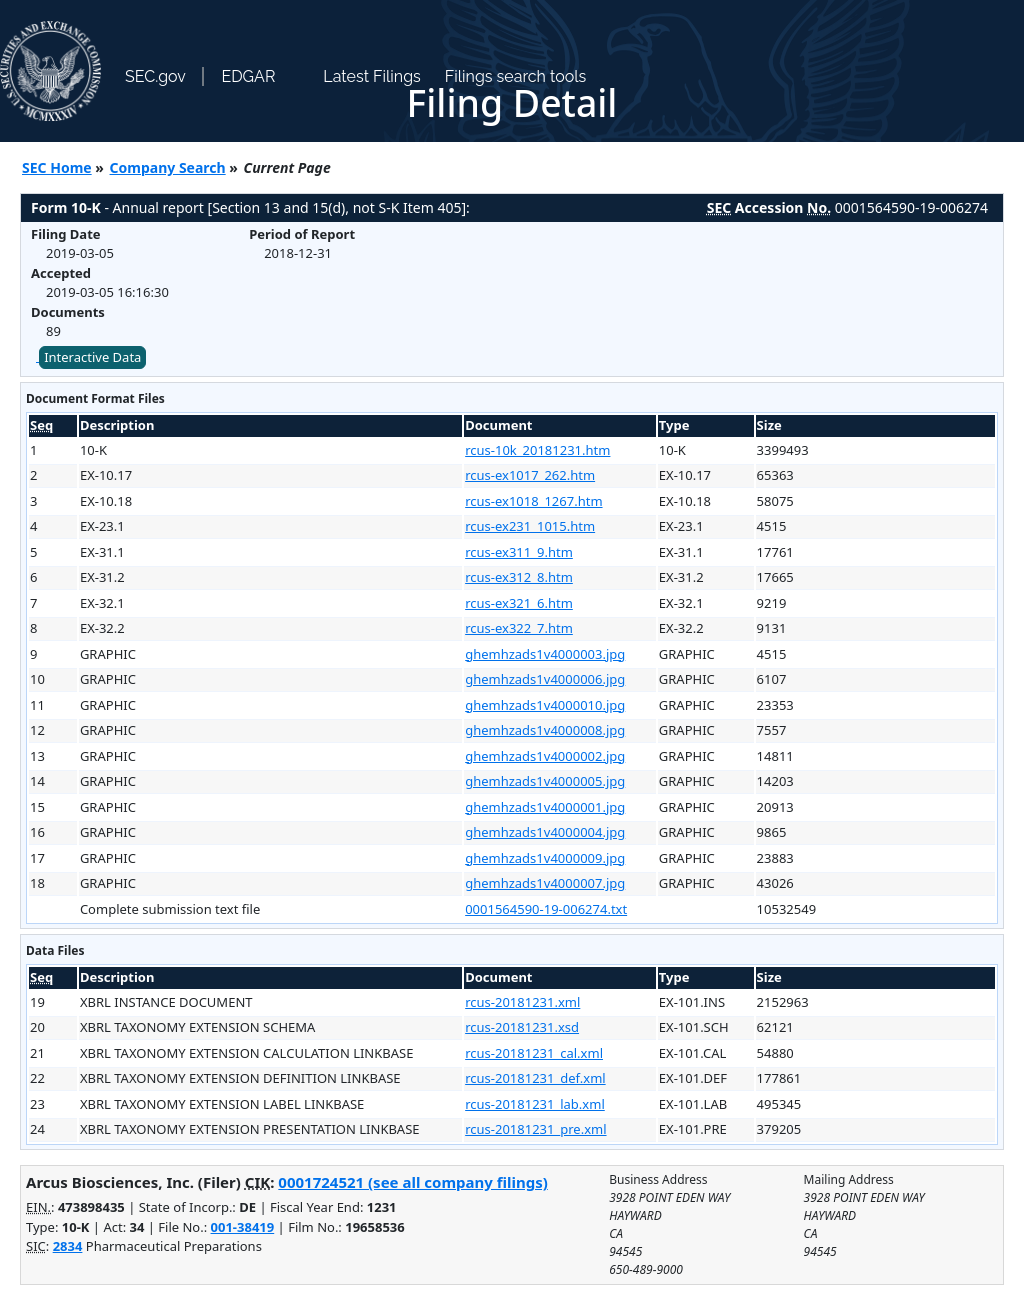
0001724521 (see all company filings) (412, 1182)
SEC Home (57, 167)
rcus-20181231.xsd (522, 1027)
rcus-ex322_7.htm (519, 628)
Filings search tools (516, 76)
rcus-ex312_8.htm (519, 577)
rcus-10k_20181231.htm (537, 450)
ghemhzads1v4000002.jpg (545, 756)
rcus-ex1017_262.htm (530, 475)
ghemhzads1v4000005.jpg (545, 781)
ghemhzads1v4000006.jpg (545, 679)
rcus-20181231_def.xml (535, 1078)
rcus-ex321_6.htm (519, 603)
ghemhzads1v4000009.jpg (545, 858)
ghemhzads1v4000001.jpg (545, 807)
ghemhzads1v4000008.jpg (545, 730)
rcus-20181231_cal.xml (534, 1053)
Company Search (168, 167)
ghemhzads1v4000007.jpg (545, 883)
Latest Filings (371, 76)
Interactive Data (92, 357)
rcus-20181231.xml (522, 1002)
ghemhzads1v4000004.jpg (545, 832)
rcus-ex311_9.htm (519, 552)
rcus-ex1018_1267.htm (533, 501)
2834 (68, 1246)
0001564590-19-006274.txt (546, 909)
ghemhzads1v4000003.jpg (545, 654)
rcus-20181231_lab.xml (535, 1104)
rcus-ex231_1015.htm (530, 526)
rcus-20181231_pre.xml (535, 1129)
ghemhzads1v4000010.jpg (545, 705)
